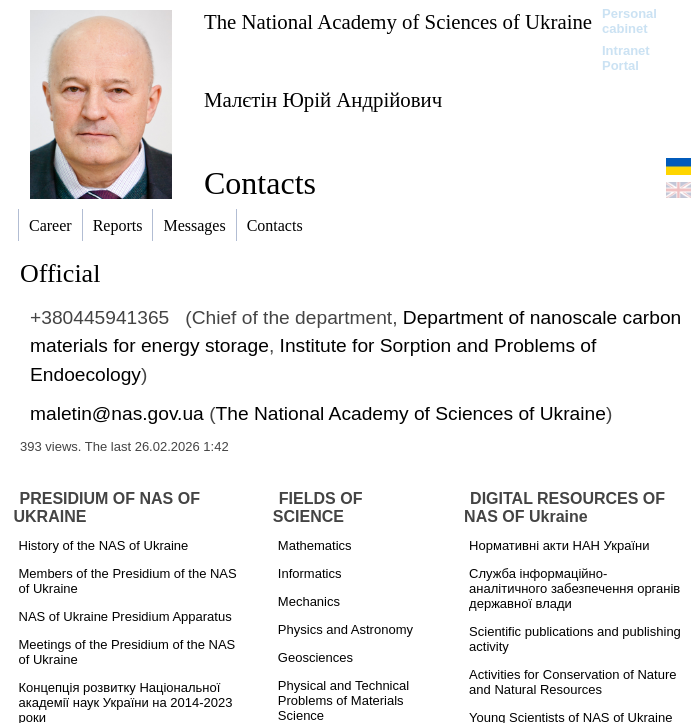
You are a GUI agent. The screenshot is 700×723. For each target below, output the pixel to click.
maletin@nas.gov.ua (117, 413)
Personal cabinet (629, 21)
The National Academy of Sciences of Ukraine (398, 21)
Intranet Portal (626, 58)
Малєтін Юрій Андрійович (323, 99)
